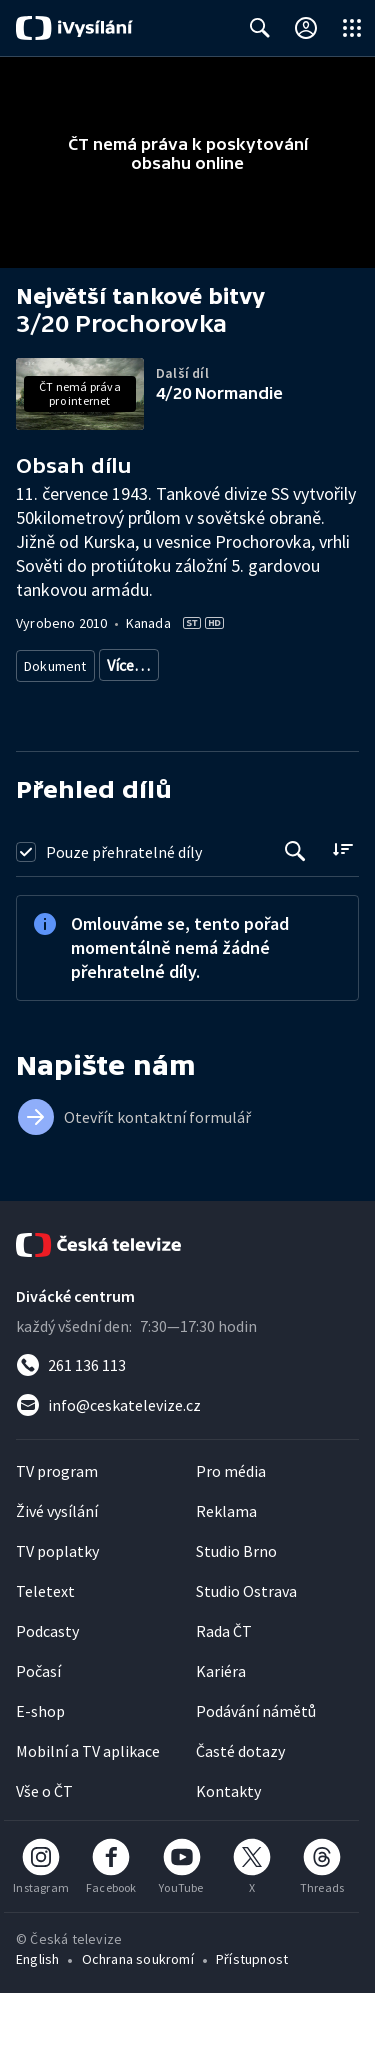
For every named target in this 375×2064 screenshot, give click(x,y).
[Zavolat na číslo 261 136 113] (187, 1436)
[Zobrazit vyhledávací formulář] (260, 28)
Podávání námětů (256, 1782)
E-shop (40, 1782)
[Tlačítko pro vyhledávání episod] (295, 922)
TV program (57, 1542)
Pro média (231, 1542)
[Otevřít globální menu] (352, 28)
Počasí (38, 1742)
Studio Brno (236, 1622)
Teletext (45, 1662)
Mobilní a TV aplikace (88, 1822)
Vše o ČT (44, 1862)
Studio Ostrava (246, 1662)
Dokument (55, 665)
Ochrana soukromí (138, 2030)
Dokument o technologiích (237, 701)
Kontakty (228, 1862)
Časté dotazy (240, 1822)
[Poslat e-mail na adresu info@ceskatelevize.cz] (187, 1476)
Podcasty (47, 1702)
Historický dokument (171, 665)
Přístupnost (252, 2030)
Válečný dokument (80, 701)
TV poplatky (57, 1622)
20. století (123, 737)
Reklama (226, 1582)
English (37, 2030)
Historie (48, 737)
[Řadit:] (342, 920)
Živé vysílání (57, 1582)
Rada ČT (224, 1702)
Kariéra (221, 1742)
